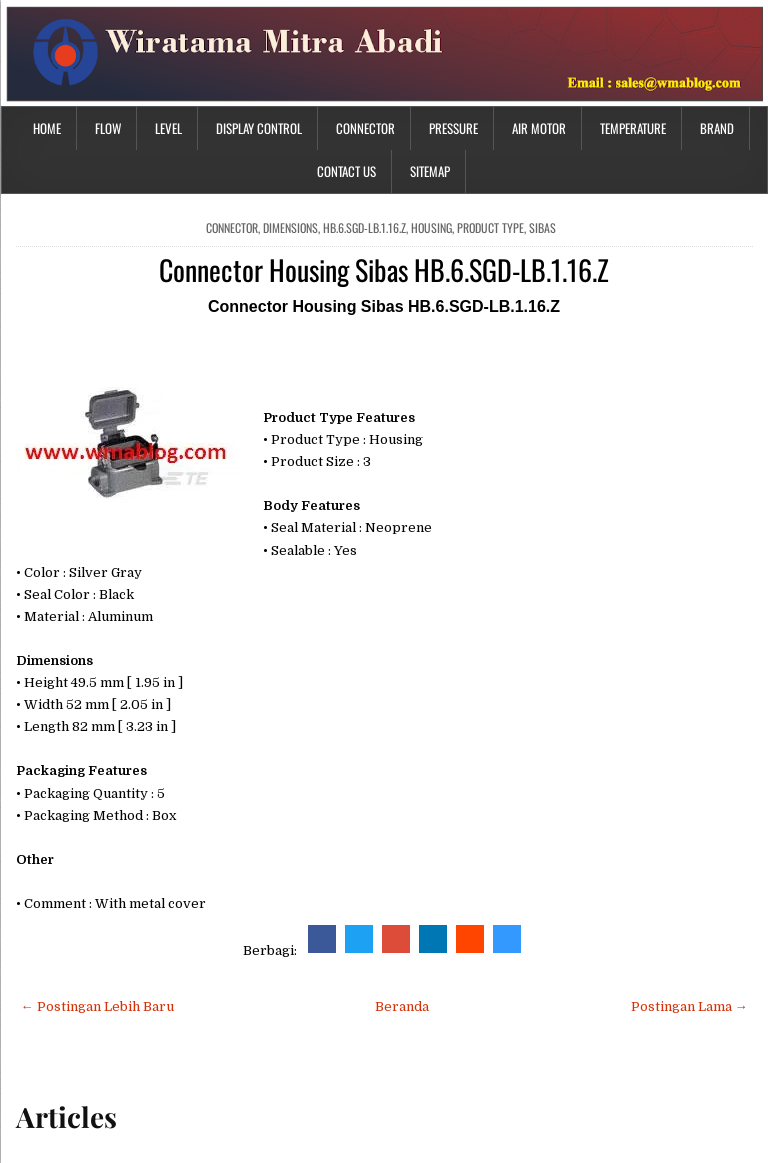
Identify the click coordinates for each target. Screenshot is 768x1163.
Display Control (259, 128)
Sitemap (430, 171)
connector (232, 227)
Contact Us (346, 171)
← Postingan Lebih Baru (97, 1006)
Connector (365, 128)
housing (431, 227)
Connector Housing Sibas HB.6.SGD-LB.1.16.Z (384, 269)
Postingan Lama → (689, 1006)
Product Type (490, 227)
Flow (108, 128)
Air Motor (539, 128)
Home (47, 128)
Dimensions (290, 227)
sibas (542, 227)
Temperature (633, 128)
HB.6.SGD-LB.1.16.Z (364, 227)
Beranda (402, 1006)
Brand (717, 128)
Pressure (453, 128)
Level (168, 128)
